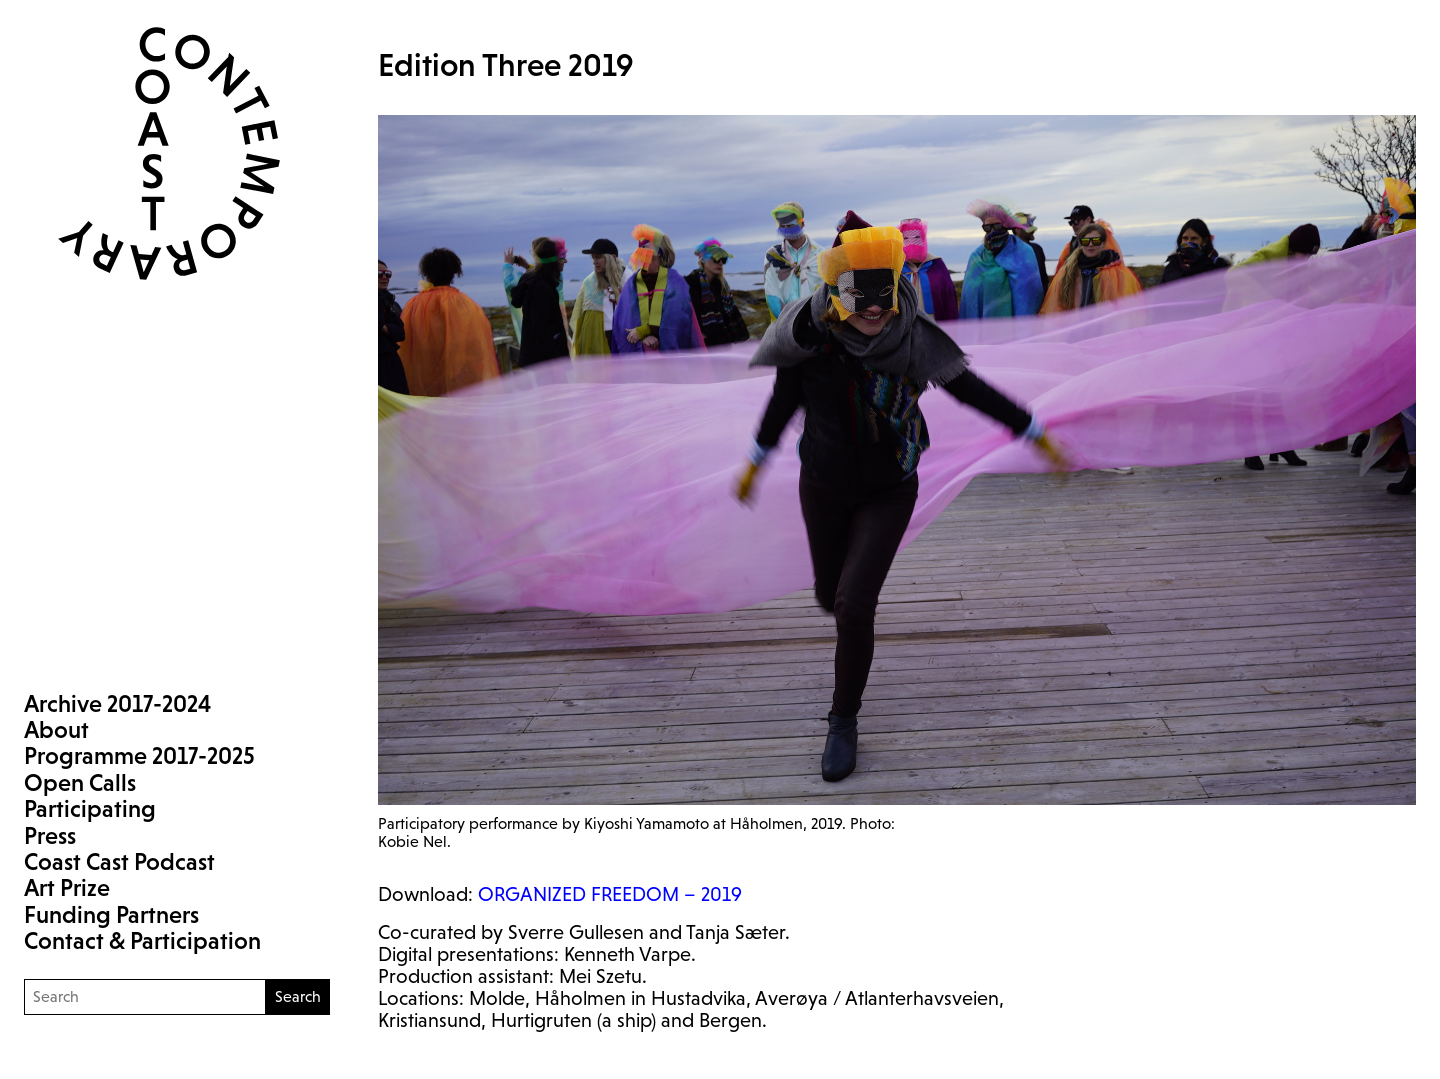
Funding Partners (111, 914)
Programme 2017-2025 (139, 755)
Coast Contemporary (153, 153)
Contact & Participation (142, 940)
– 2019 (610, 894)
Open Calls (80, 782)
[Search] (145, 997)
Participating (90, 808)
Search (298, 996)
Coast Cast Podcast (119, 861)
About (56, 729)
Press (50, 835)
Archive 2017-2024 (117, 703)
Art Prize (67, 887)
